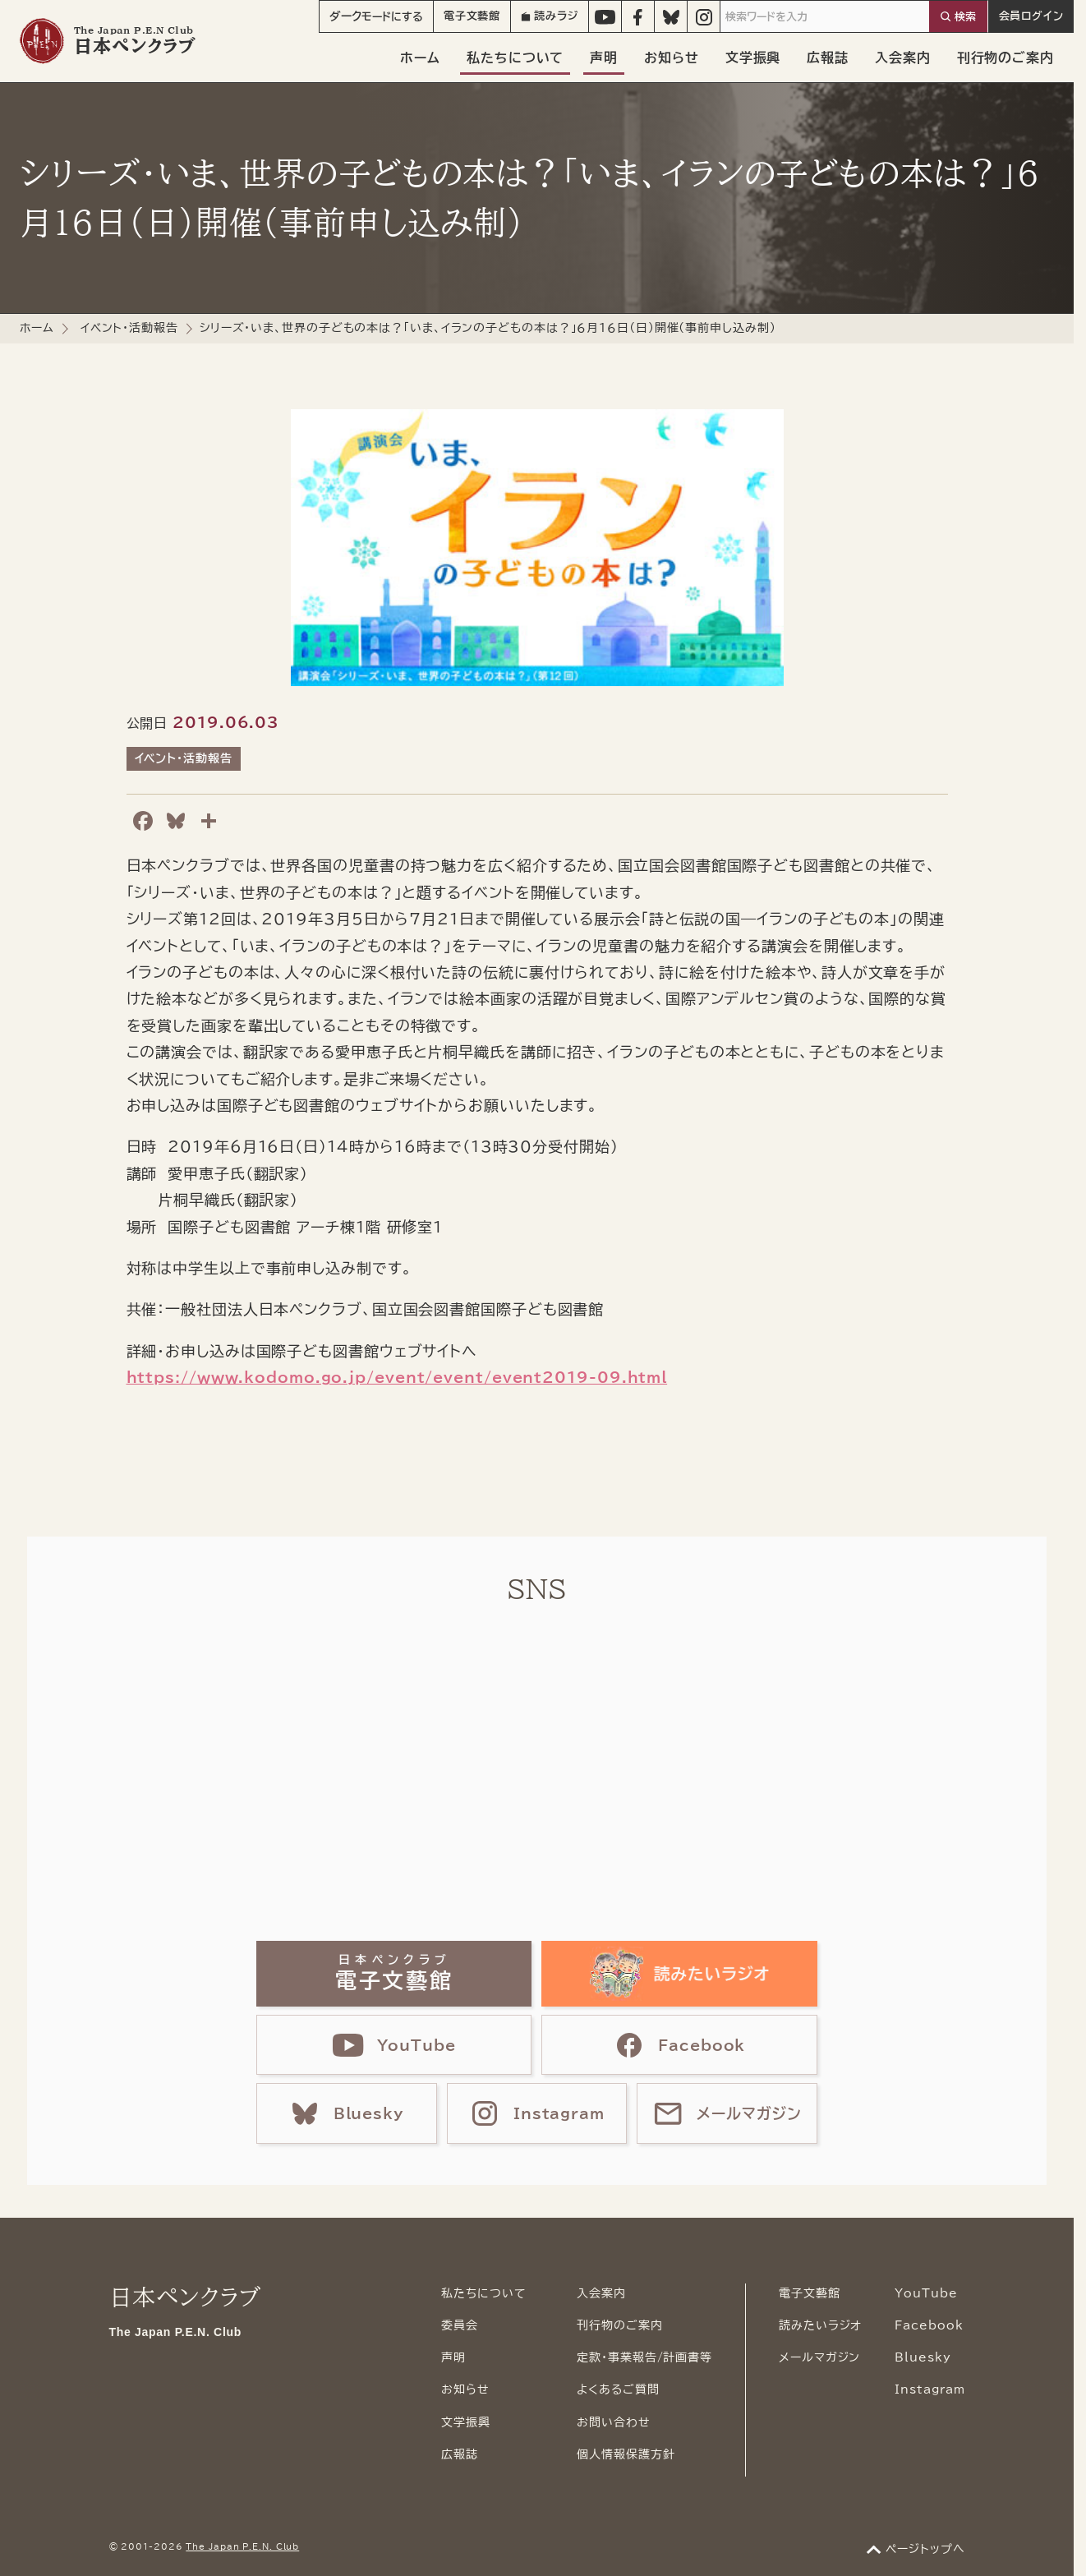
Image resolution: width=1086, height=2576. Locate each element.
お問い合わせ (613, 2422)
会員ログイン (1031, 16)
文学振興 (753, 57)
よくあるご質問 (618, 2389)
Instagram (929, 2389)
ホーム (420, 57)
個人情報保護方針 (625, 2454)
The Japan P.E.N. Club (242, 2546)
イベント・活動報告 (129, 328)
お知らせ (671, 57)
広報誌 (828, 57)
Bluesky (922, 2357)
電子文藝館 (472, 16)
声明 (604, 57)
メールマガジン (819, 2357)
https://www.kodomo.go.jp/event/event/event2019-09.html (397, 1377)
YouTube (926, 2293)
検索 (965, 17)
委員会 (459, 2325)
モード (376, 16)
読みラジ (549, 16)
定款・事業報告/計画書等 (644, 2357)
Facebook (929, 2325)
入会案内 (903, 57)
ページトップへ (925, 2549)
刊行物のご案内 (1005, 57)
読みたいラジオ (820, 2325)
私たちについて (515, 57)
